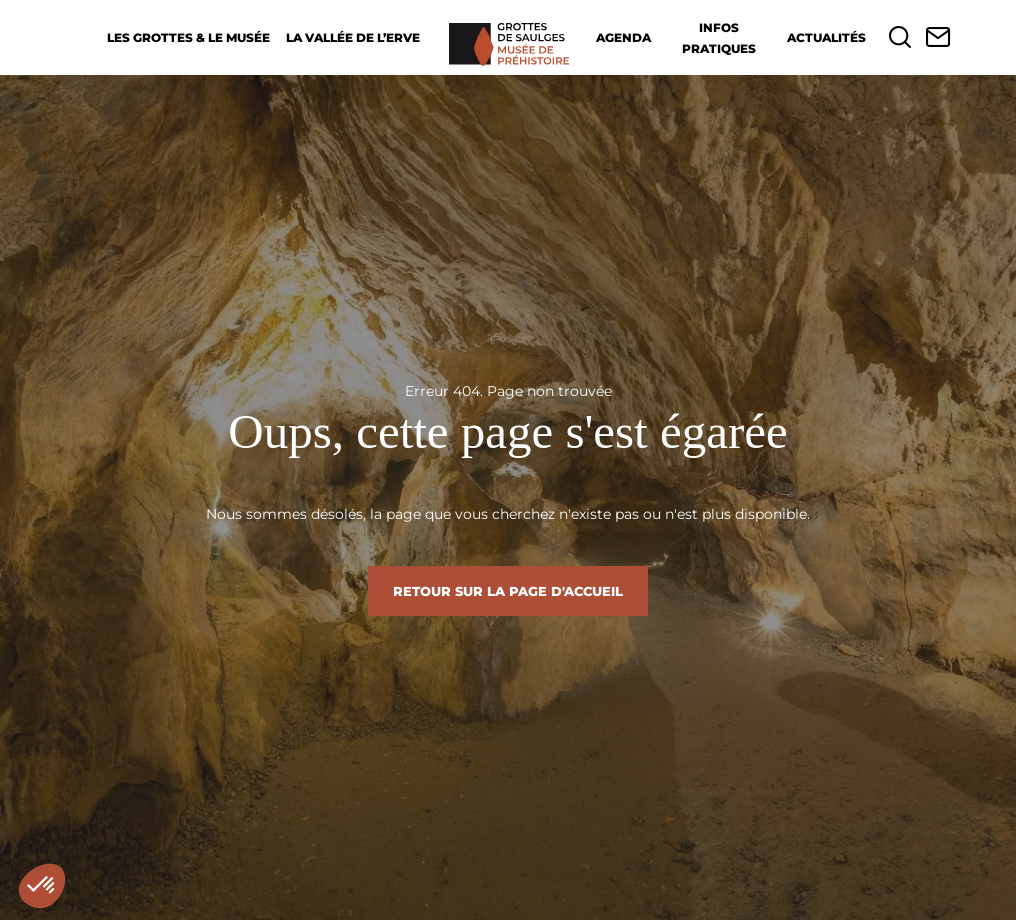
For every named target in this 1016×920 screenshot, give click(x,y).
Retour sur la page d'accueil (508, 591)
